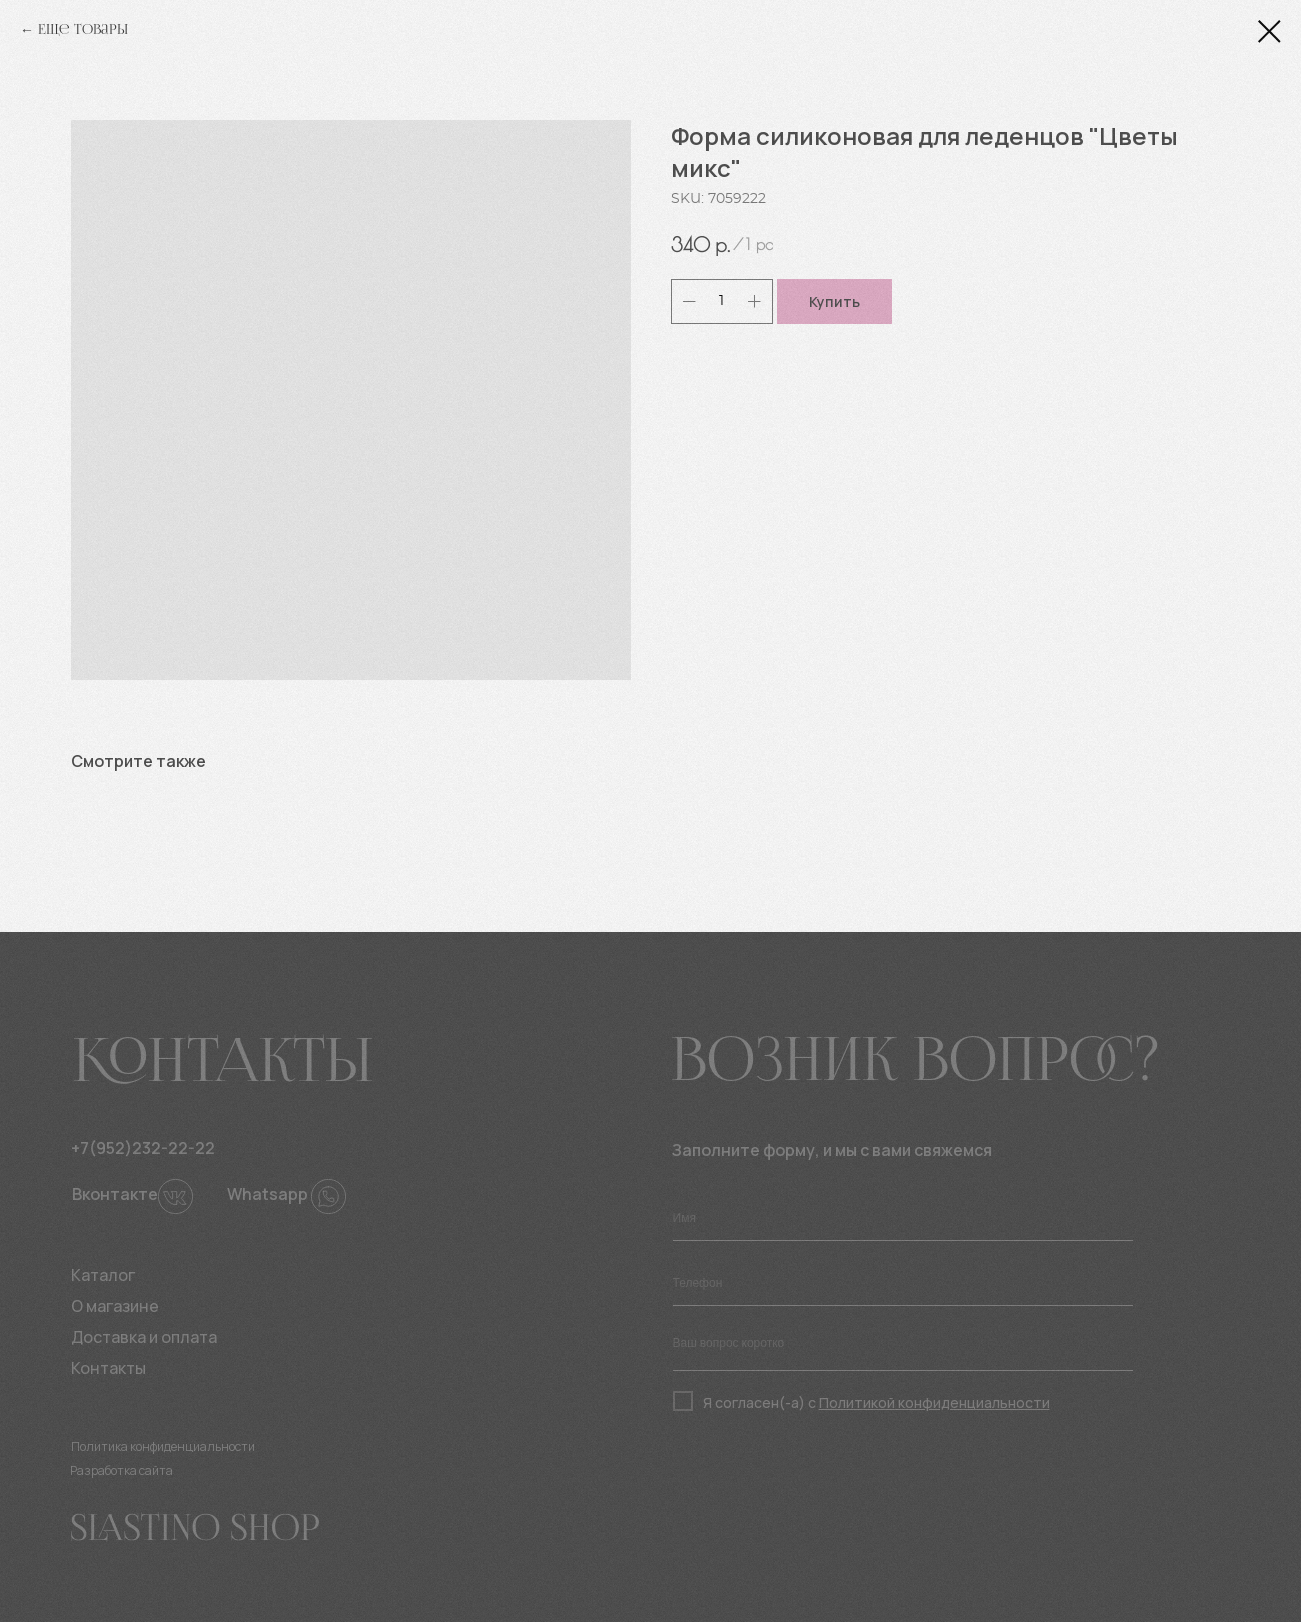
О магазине (115, 1306)
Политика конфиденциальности (163, 1446)
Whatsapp (267, 1194)
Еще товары (83, 30)
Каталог (103, 1275)
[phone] (903, 1283)
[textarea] (903, 1348)
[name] (903, 1218)
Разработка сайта (121, 1470)
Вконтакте (115, 1194)
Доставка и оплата (144, 1337)
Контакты (108, 1368)
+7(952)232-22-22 (143, 1148)
